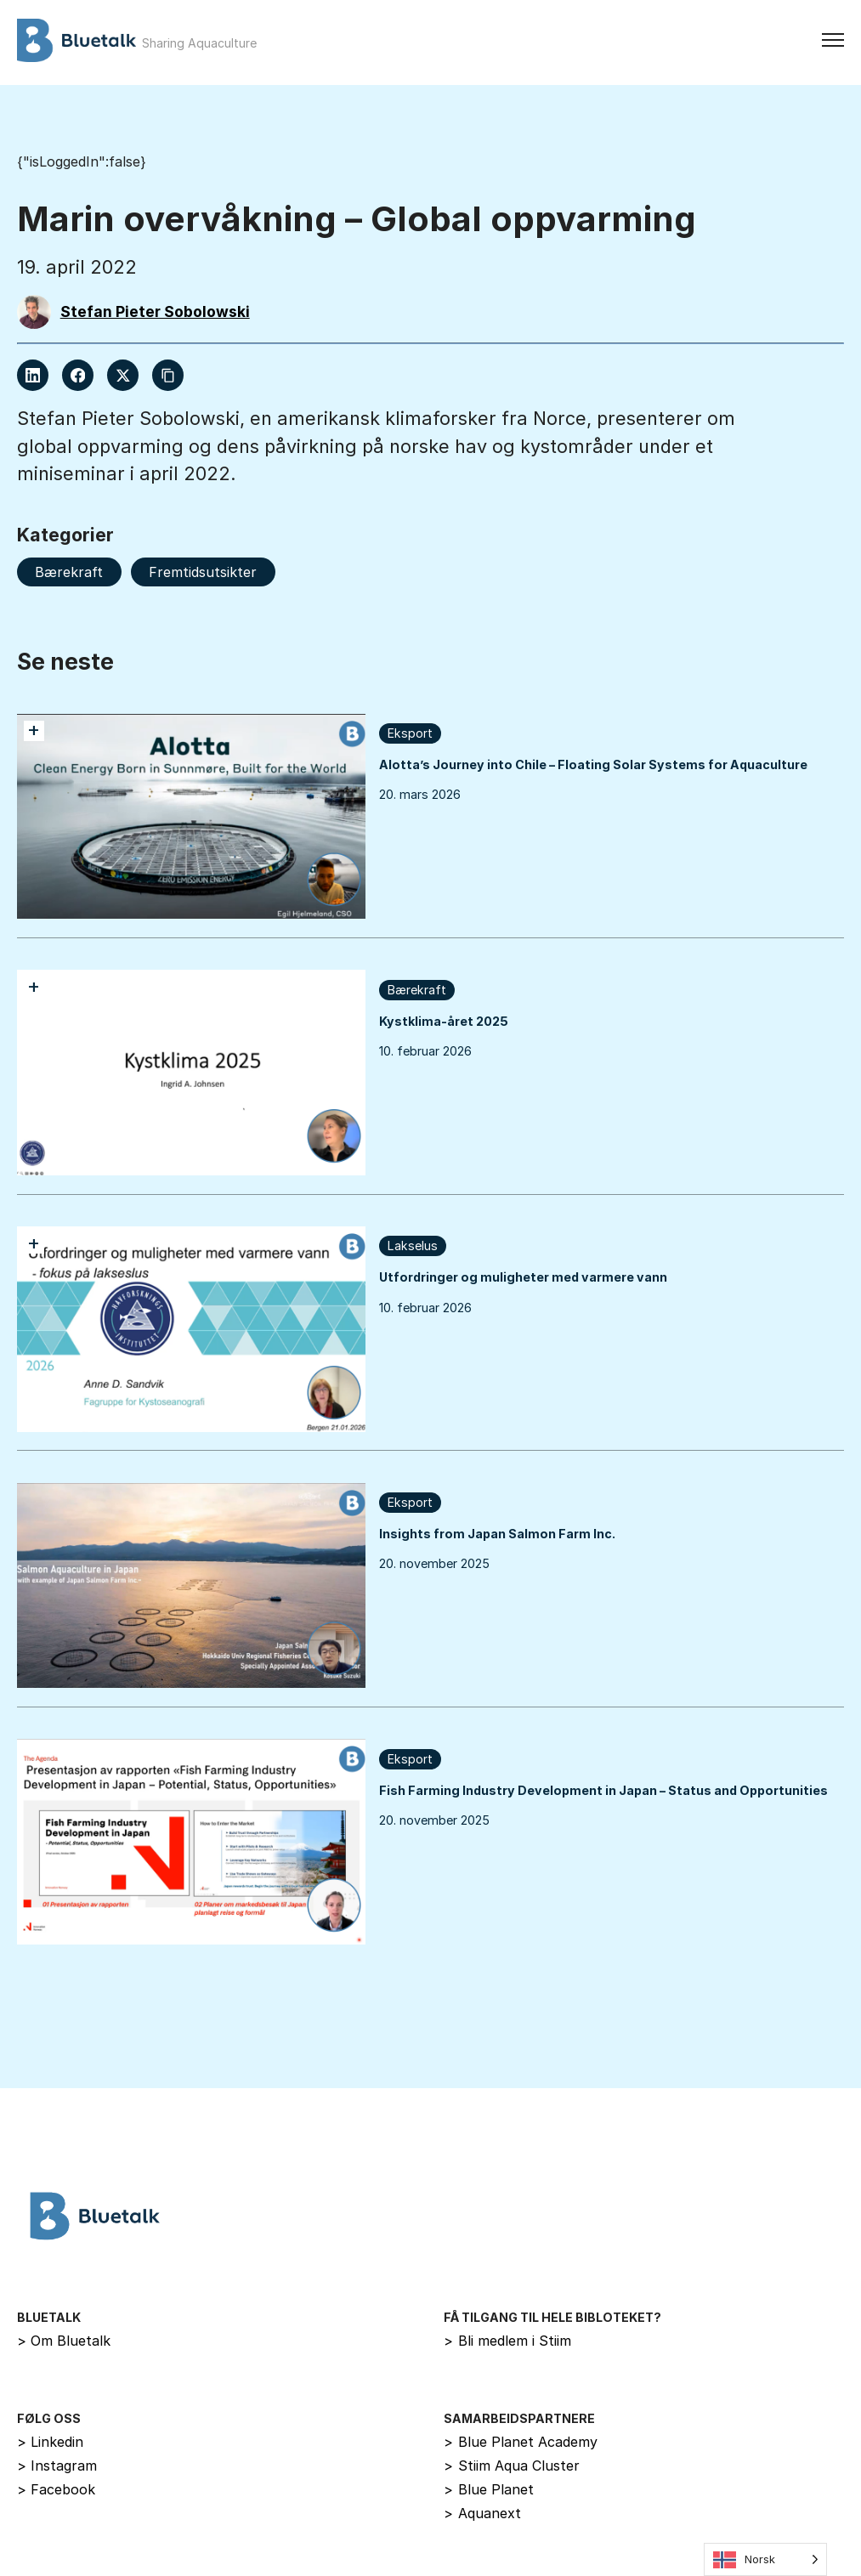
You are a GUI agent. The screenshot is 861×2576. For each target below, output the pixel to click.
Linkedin (50, 2441)
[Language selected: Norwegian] (765, 2559)
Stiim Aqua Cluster (512, 2465)
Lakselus (413, 1245)
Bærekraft (417, 989)
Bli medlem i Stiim (507, 2340)
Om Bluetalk (64, 2340)
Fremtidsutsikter (203, 571)
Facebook (56, 2489)
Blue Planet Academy (521, 2441)
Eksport (410, 733)
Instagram (57, 2465)
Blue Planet (489, 2489)
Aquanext (482, 2513)
